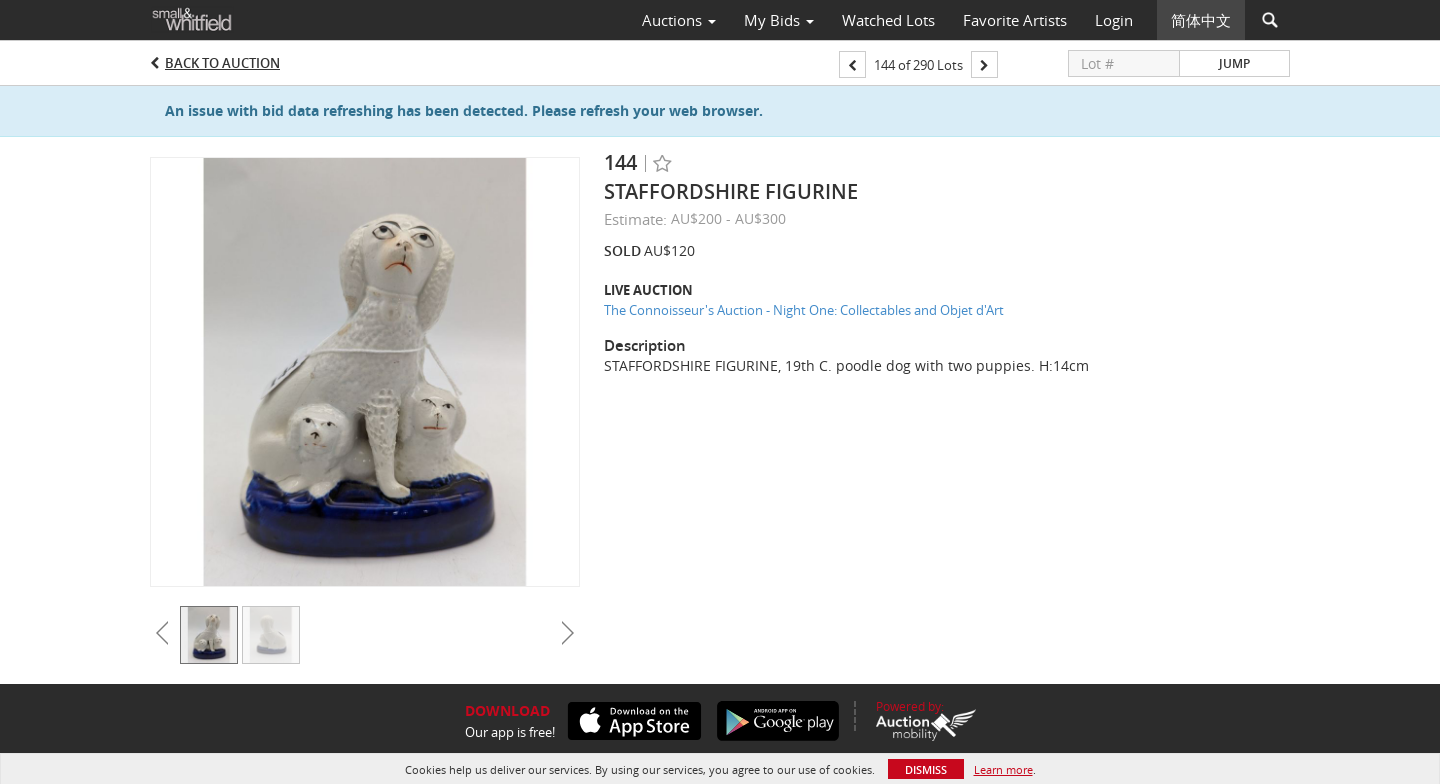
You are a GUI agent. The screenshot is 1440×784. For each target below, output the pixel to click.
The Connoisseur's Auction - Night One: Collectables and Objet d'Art (804, 310)
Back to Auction (222, 63)
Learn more (1003, 769)
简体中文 (1201, 20)
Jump (1234, 63)
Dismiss (926, 769)
